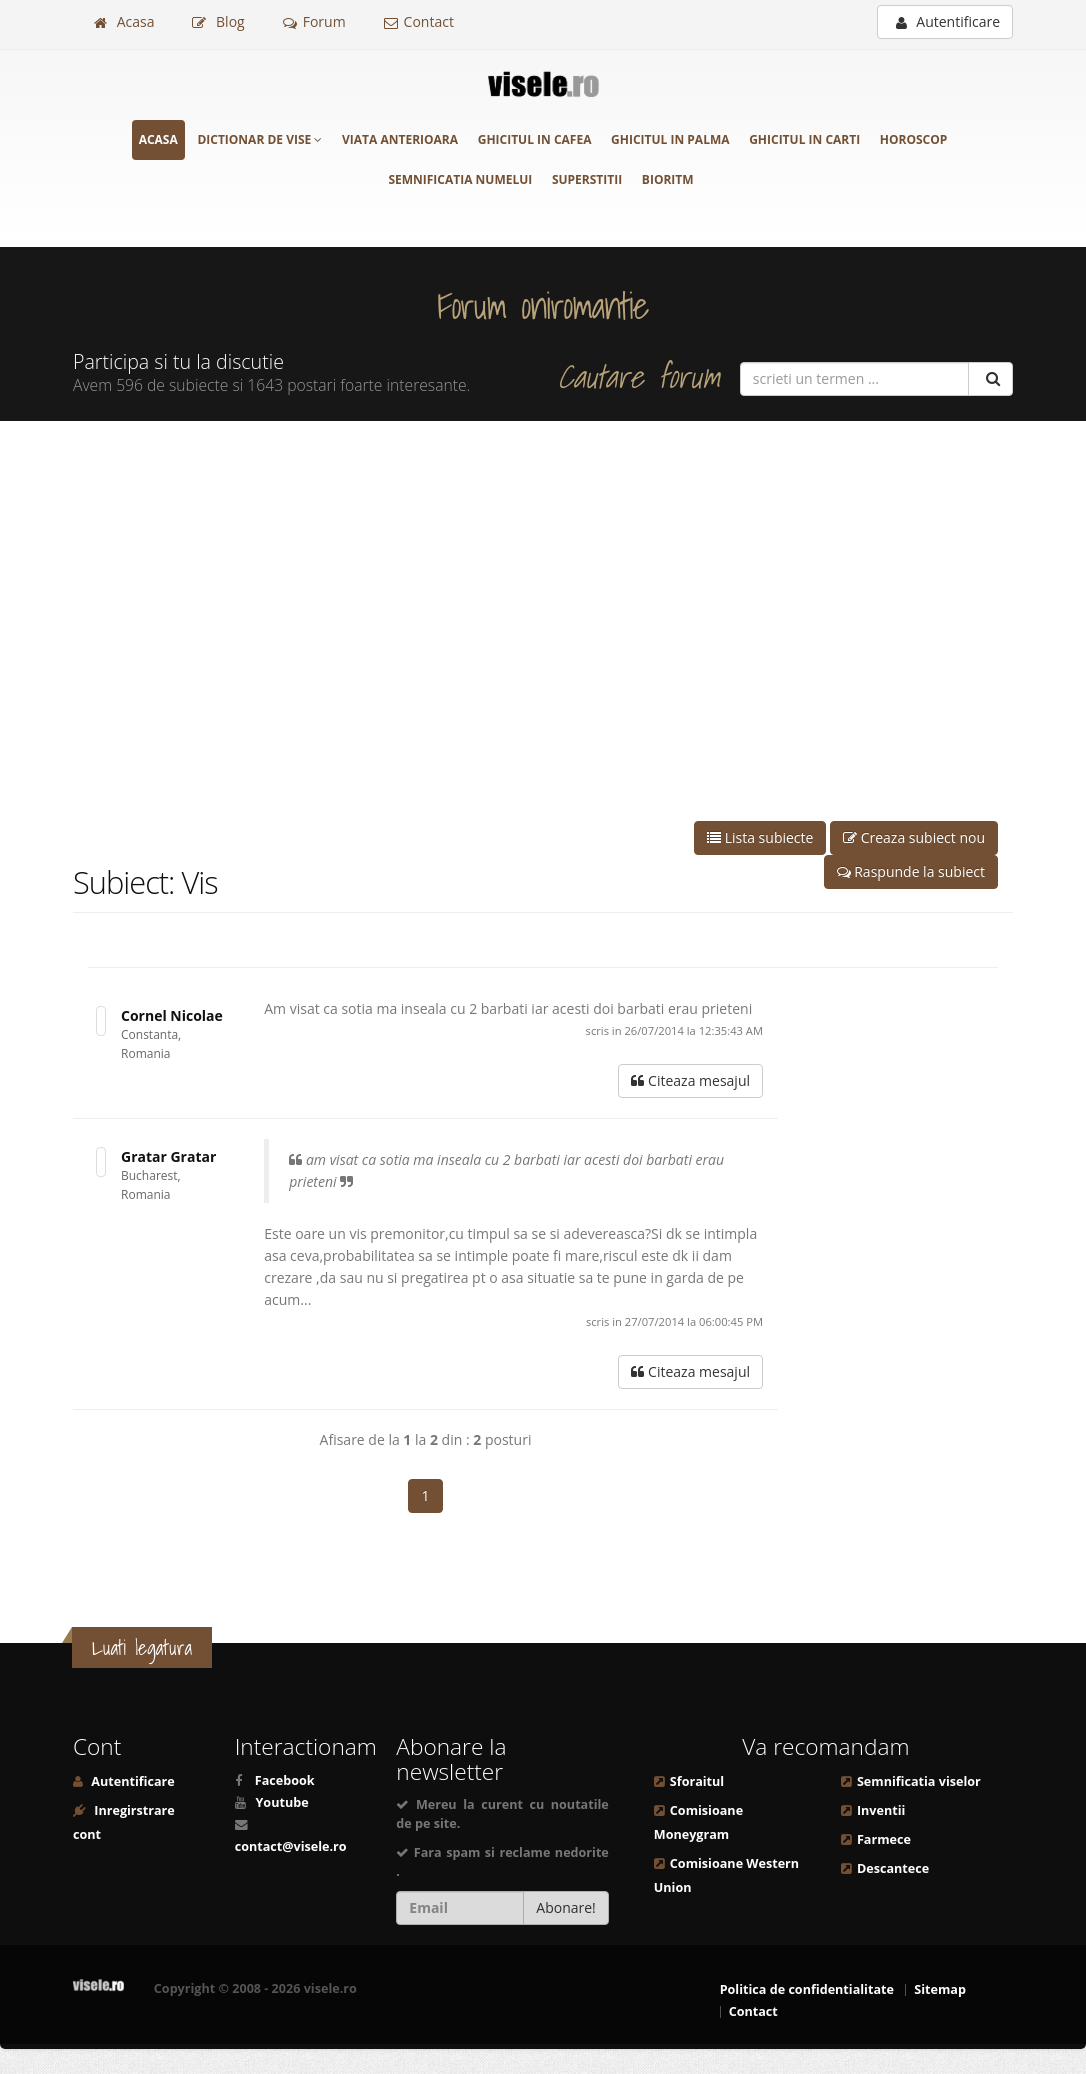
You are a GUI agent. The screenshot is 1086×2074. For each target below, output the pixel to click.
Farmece (884, 1839)
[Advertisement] (543, 621)
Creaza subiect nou (914, 837)
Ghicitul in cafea (535, 139)
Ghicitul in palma (670, 139)
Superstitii (587, 179)
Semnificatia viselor (919, 1781)
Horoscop (914, 139)
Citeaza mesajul (690, 1080)
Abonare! (566, 1907)
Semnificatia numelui (460, 179)
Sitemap (940, 1989)
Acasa (124, 21)
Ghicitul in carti (804, 139)
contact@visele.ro (291, 1846)
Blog (218, 21)
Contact (419, 21)
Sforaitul (697, 1781)
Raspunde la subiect (911, 871)
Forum (314, 21)
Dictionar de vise (259, 139)
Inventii (881, 1810)
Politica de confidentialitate (807, 1989)
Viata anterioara (400, 139)
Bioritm (668, 179)
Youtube (281, 1802)
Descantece (893, 1868)
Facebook (285, 1780)
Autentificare (948, 21)
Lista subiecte (760, 837)
